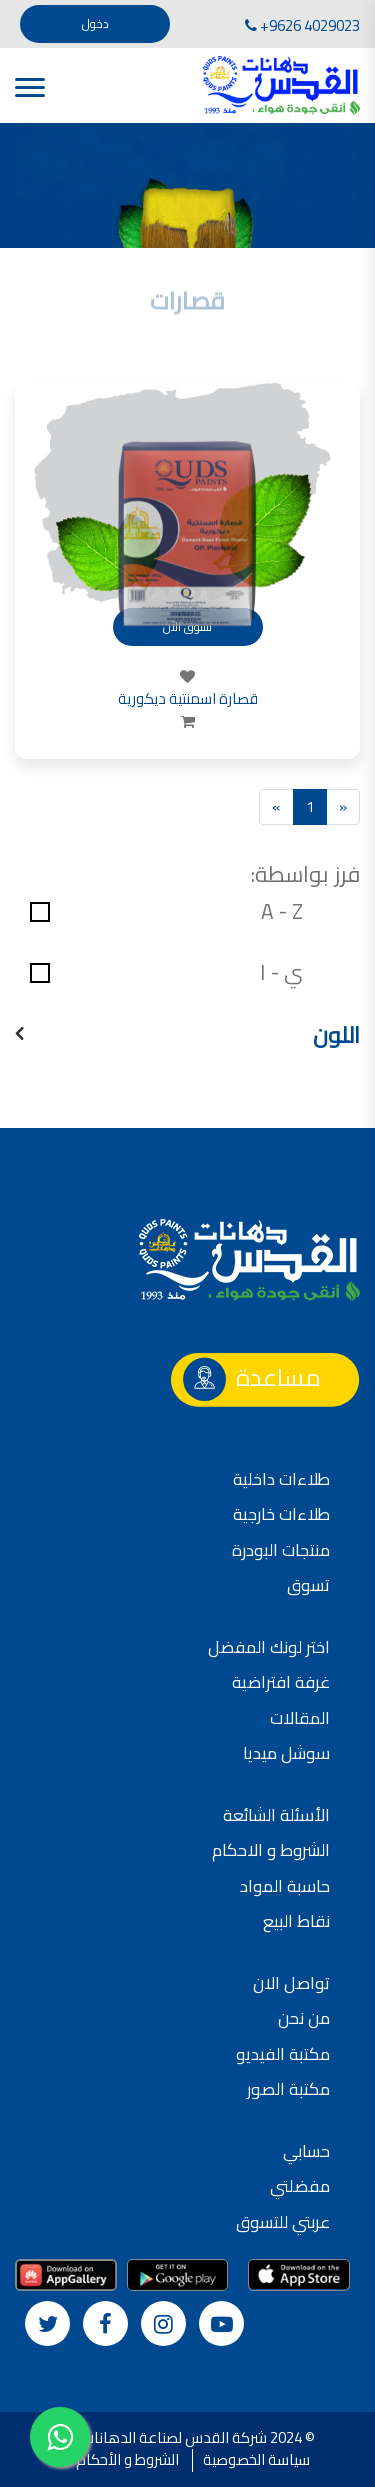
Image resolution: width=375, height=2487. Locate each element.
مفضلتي (300, 2186)
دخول (95, 23)
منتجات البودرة (281, 1550)
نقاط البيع (296, 1921)
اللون (336, 1035)
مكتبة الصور (288, 2089)
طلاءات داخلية (281, 1479)
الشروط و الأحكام (127, 2459)
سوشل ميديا (286, 1753)
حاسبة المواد (285, 1886)
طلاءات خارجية (281, 1514)
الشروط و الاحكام (271, 1850)
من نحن (304, 2018)
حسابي (306, 2151)
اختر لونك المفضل (269, 1647)
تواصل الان (291, 1983)
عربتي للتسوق (283, 2222)
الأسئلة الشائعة (276, 1815)
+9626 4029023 (302, 25)
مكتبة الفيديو (283, 2054)
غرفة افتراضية (281, 1682)
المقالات (300, 1718)
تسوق (308, 1585)
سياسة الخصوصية (256, 2459)
